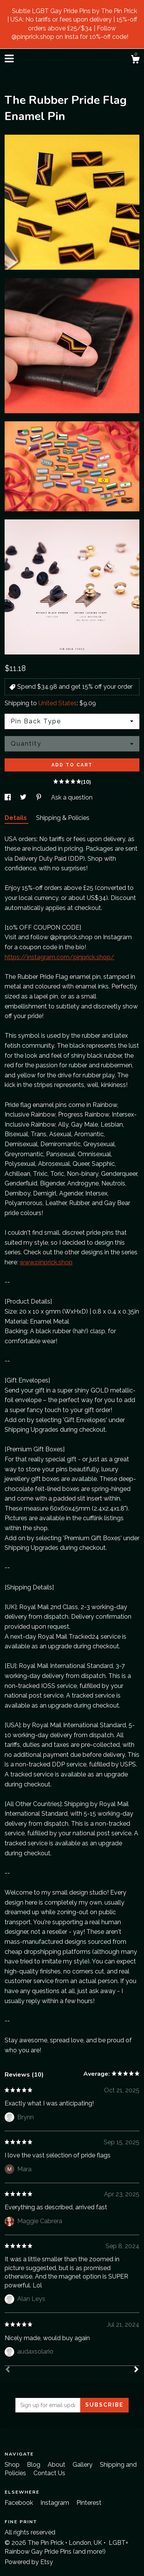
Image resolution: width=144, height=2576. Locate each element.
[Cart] (135, 60)
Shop (13, 2464)
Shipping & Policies (62, 817)
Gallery (83, 2464)
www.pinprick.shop (46, 1262)
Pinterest (88, 2502)
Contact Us (49, 2473)
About (57, 2464)
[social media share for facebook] (8, 797)
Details (16, 817)
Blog (34, 2464)
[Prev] (8, 2370)
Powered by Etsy (29, 2562)
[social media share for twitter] (24, 797)
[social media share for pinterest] (39, 797)
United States (57, 703)
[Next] (136, 2370)
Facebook (20, 2502)
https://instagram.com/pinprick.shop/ (59, 957)
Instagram (55, 2502)
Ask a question (72, 797)
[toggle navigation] (9, 58)
